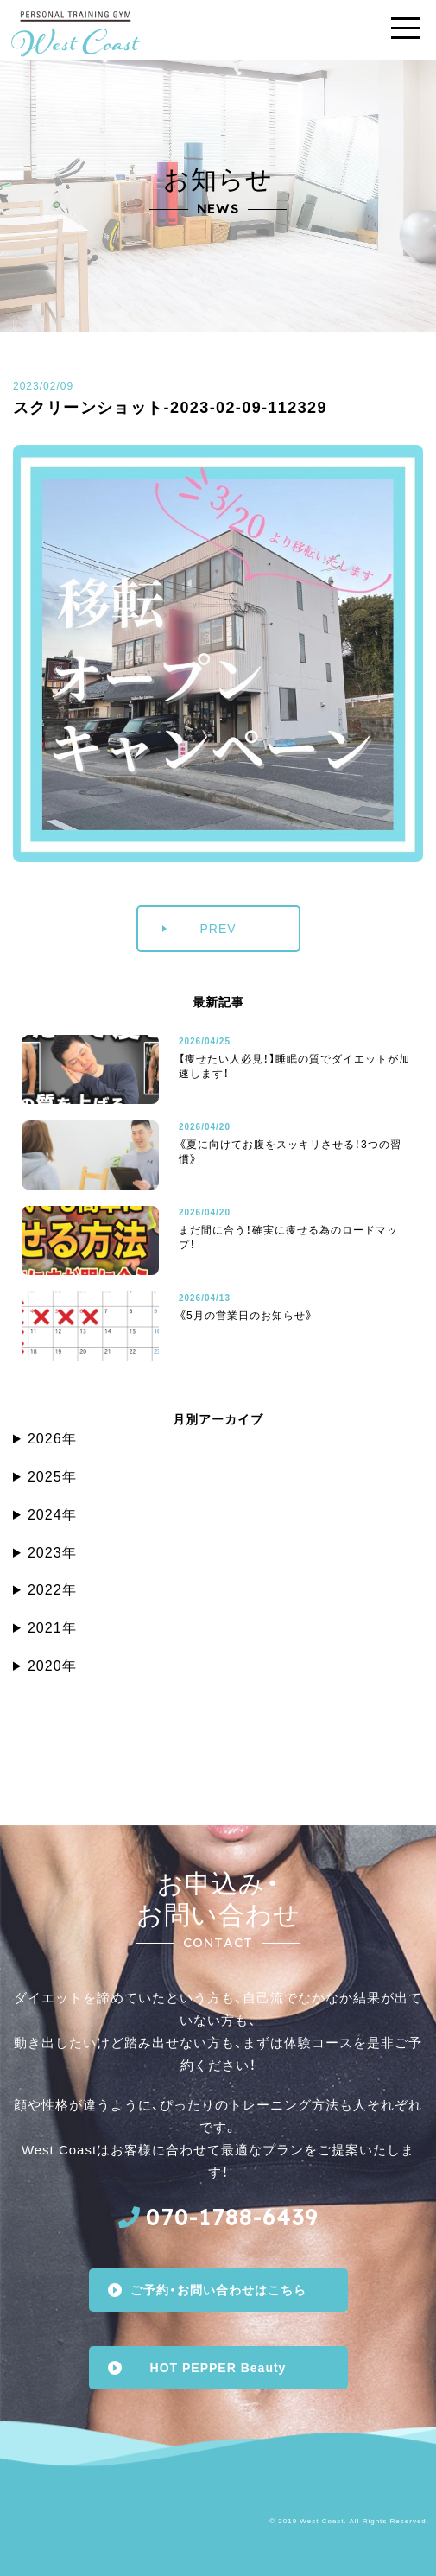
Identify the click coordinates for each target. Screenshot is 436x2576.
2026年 (52, 1438)
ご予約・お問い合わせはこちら (218, 2290)
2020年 (52, 1666)
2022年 (52, 1590)
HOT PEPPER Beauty (218, 2368)
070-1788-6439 (232, 2217)
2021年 (52, 1628)
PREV (217, 929)
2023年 (52, 1552)
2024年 (52, 1514)
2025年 (52, 1476)
